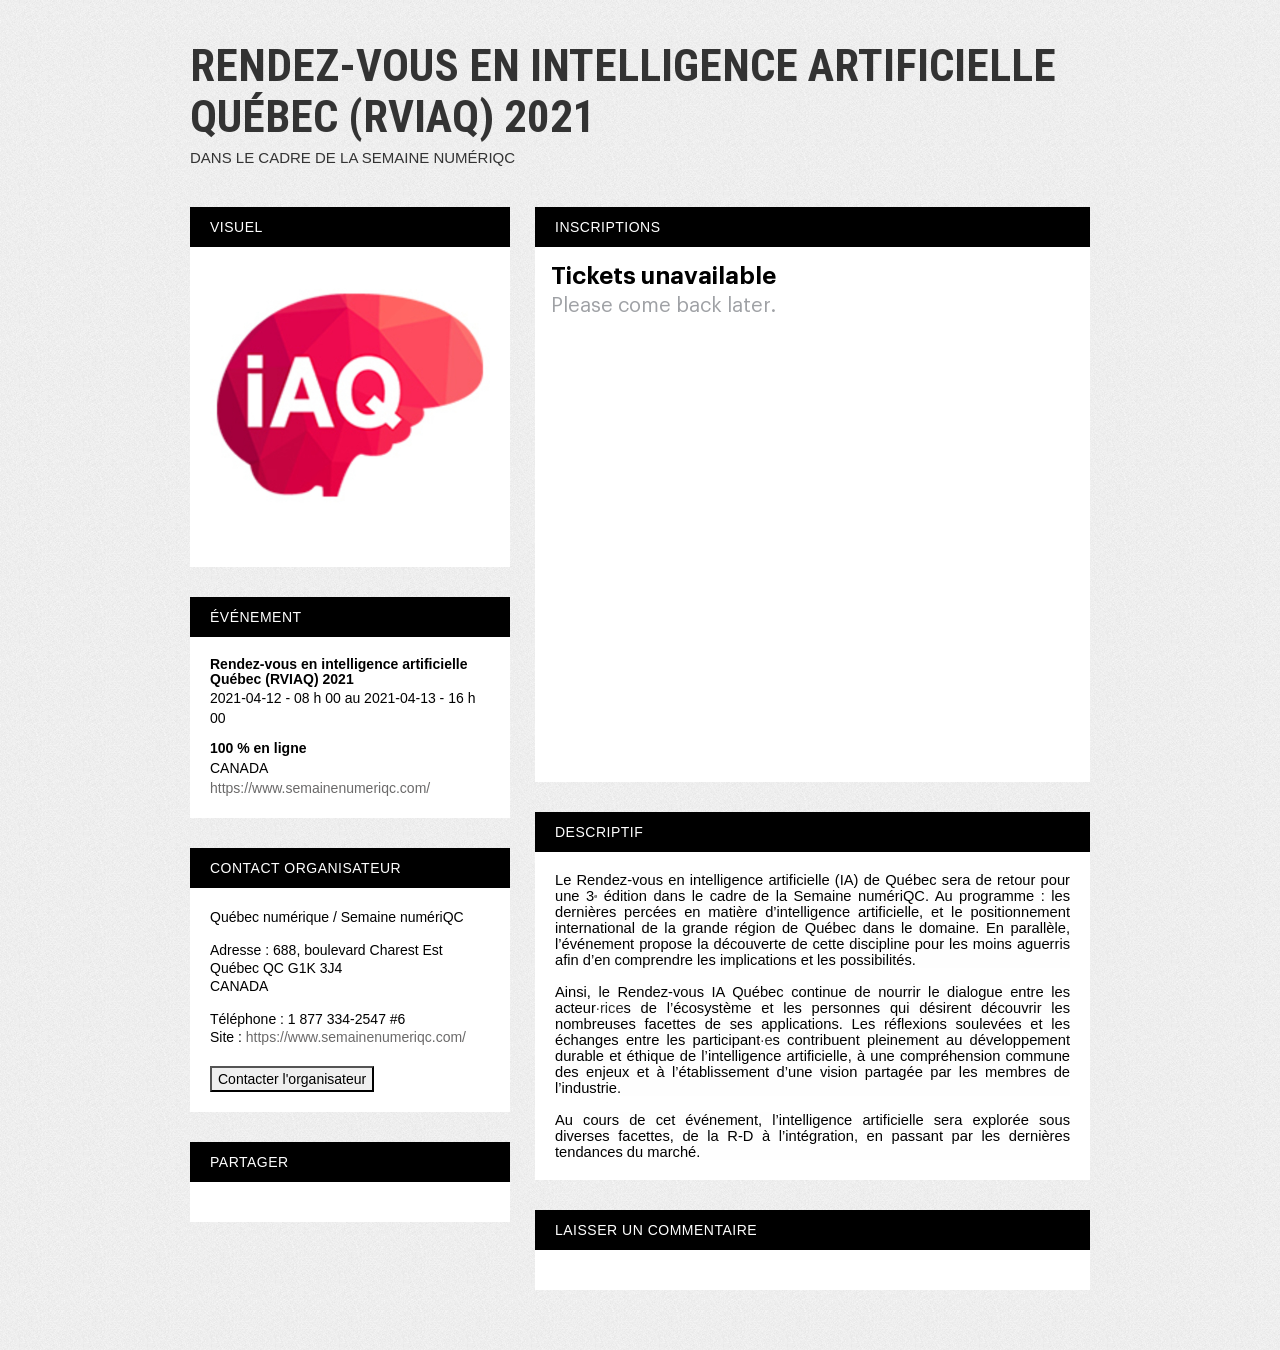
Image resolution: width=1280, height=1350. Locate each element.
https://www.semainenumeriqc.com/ (320, 788)
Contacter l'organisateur (292, 1079)
